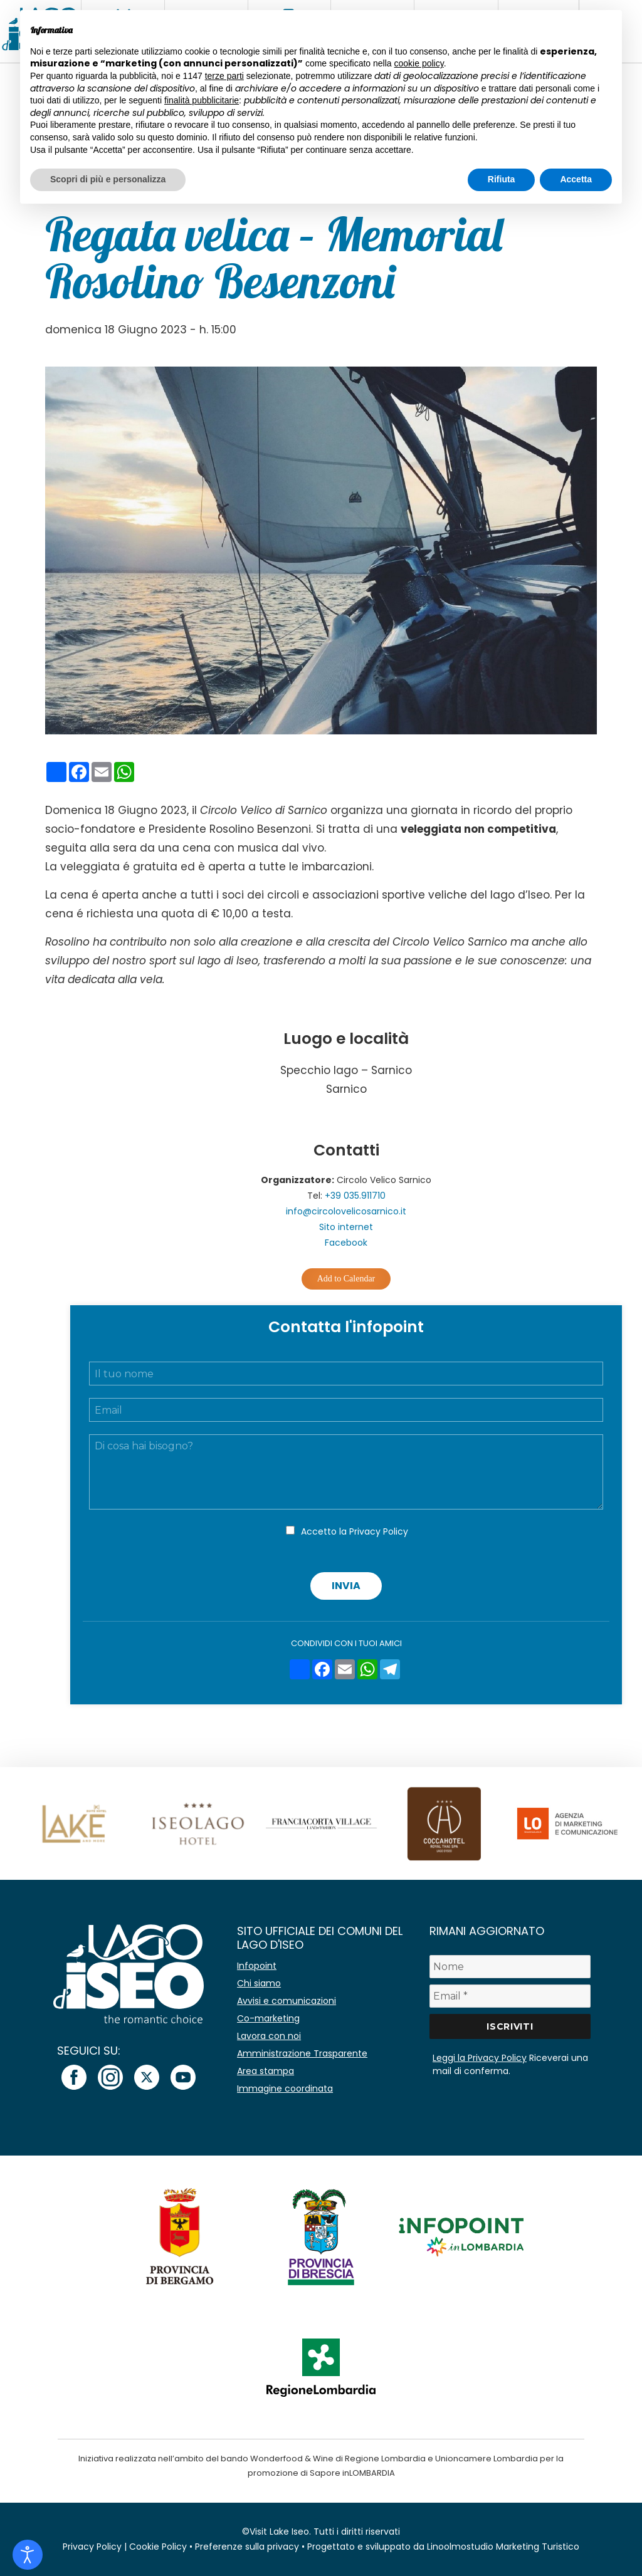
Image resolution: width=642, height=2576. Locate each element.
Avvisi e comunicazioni (286, 2001)
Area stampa (265, 2071)
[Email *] (510, 1996)
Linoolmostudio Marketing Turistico (503, 2546)
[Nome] (510, 1966)
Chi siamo (259, 1983)
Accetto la (354, 1531)
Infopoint (256, 1965)
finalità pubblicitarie (201, 100)
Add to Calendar (346, 1278)
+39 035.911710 (355, 1195)
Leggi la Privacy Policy (480, 2058)
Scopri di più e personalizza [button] (108, 179)
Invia (346, 1585)
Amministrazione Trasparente (302, 2053)
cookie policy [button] (419, 63)
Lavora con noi (269, 2036)
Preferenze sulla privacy (247, 2546)
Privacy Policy (378, 1531)
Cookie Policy (158, 2546)
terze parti (224, 76)
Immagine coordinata (285, 2088)
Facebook (346, 1242)
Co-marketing (268, 2018)
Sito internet (346, 1227)
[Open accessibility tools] (28, 2555)
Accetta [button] (576, 179)
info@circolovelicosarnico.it (346, 1211)
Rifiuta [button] (501, 179)
